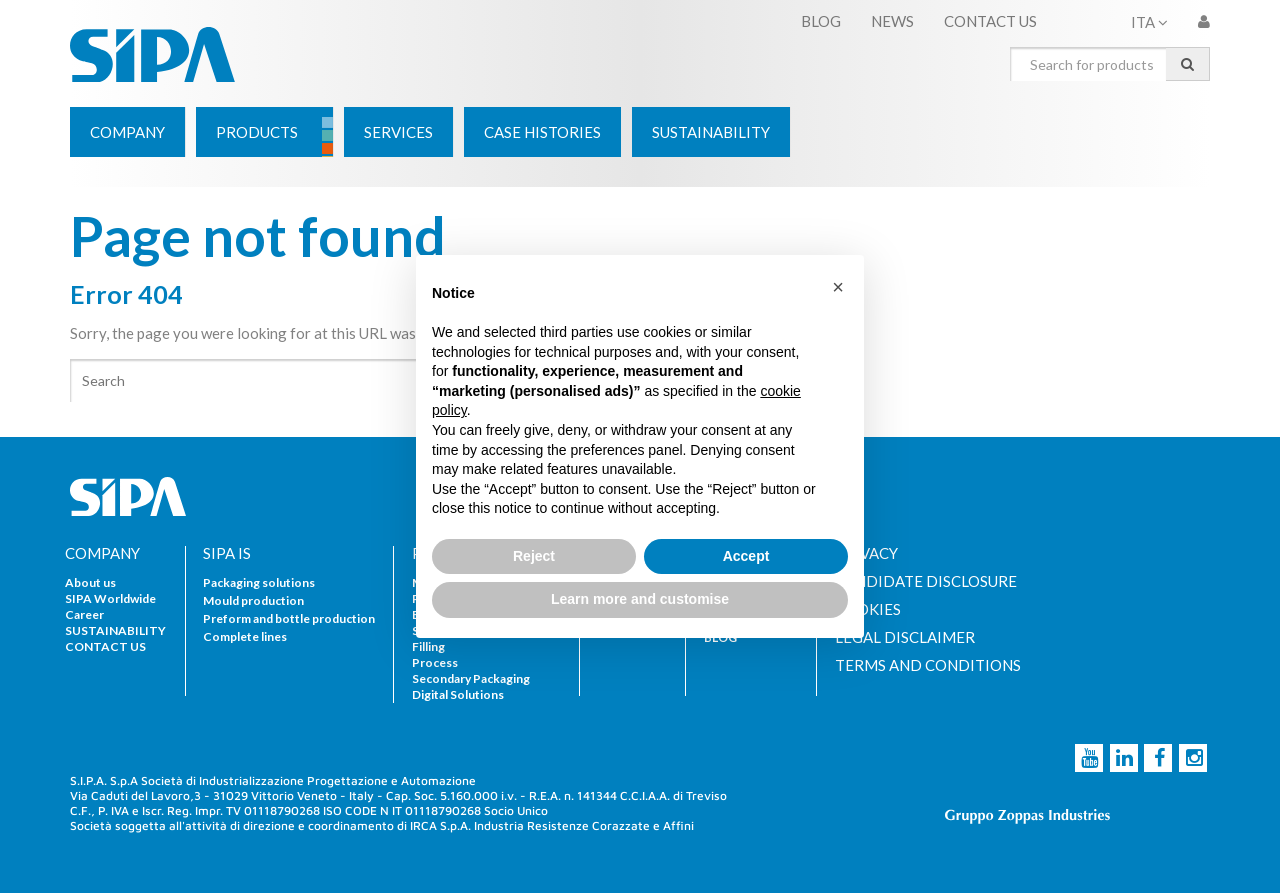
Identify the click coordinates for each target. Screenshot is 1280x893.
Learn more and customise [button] (640, 599)
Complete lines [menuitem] (245, 636)
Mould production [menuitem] (253, 600)
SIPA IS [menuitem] (227, 553)
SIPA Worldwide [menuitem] (110, 598)
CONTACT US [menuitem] (990, 21)
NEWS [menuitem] (892, 21)
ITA (1149, 22)
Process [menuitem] (435, 662)
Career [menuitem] (84, 614)
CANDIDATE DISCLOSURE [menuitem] (926, 581)
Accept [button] (746, 556)
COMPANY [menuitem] (102, 553)
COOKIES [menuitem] (868, 609)
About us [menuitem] (90, 582)
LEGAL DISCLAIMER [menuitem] (905, 637)
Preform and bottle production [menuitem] (289, 618)
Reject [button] (534, 556)
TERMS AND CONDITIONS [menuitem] (928, 665)
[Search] (355, 380)
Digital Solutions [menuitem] (458, 694)
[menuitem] (128, 132)
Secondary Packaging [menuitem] (471, 678)
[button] (838, 287)
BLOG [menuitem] (821, 21)
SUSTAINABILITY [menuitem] (115, 630)
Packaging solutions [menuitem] (259, 582)
